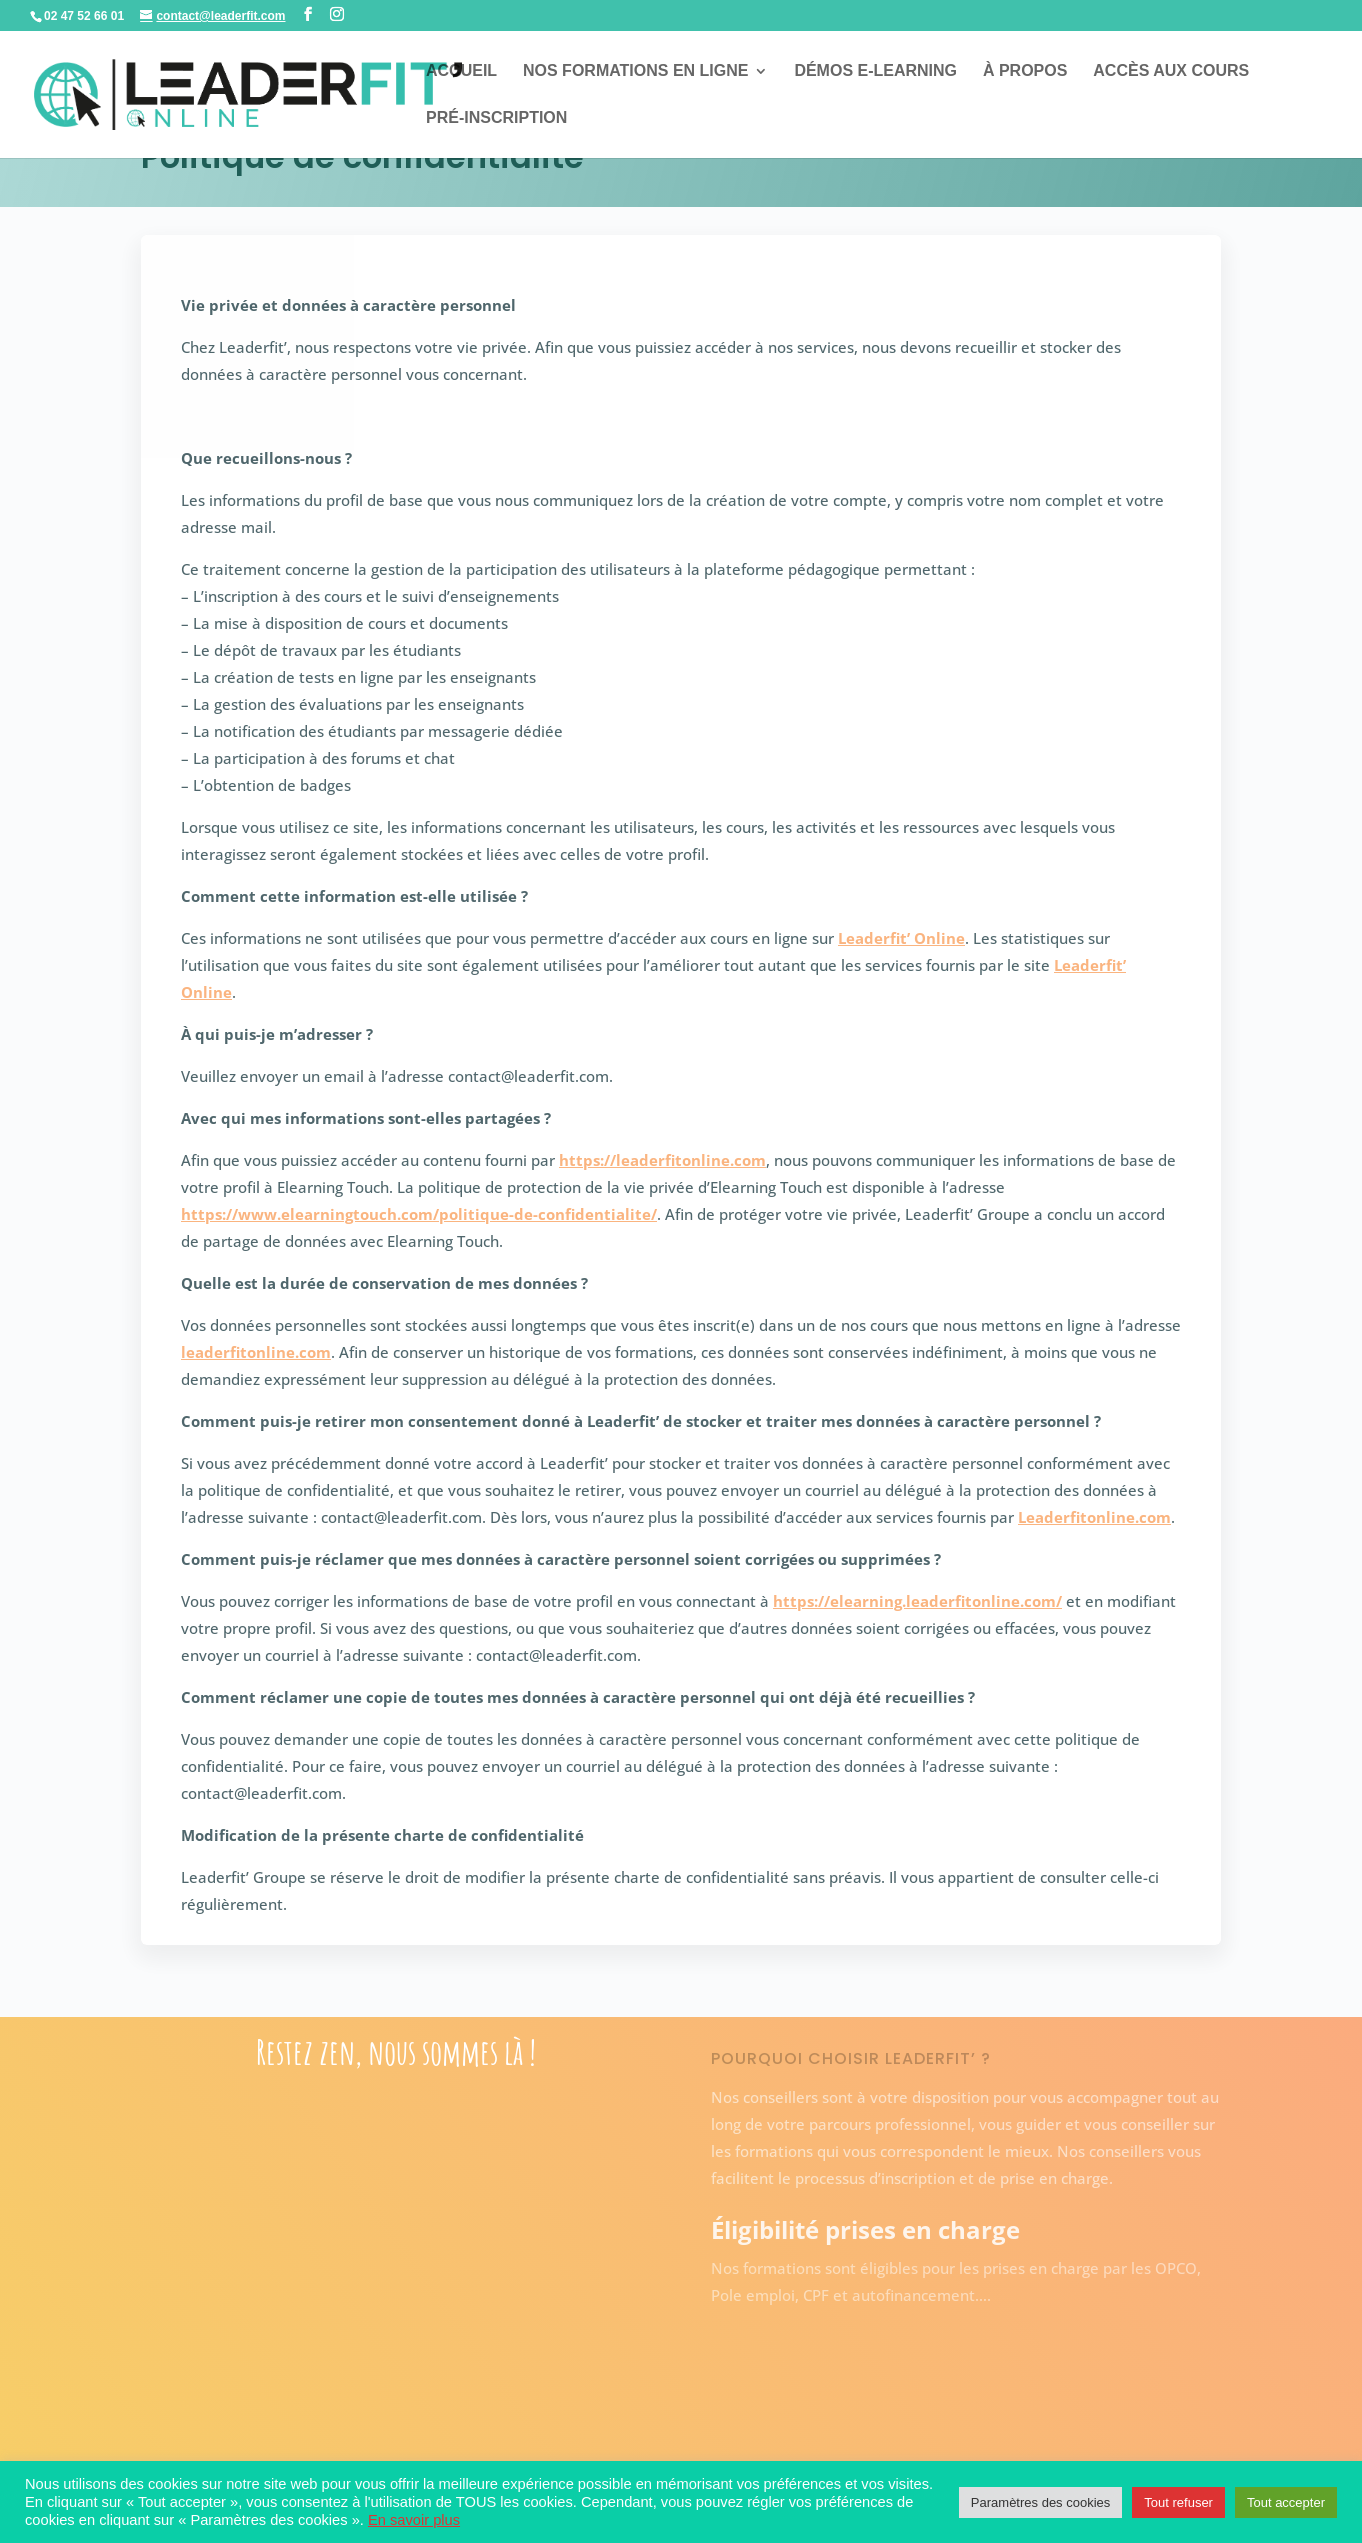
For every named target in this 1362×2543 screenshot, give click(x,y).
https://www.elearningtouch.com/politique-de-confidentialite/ (419, 1214)
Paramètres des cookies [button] (1040, 2502)
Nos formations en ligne (635, 71)
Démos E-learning (875, 71)
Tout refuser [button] (1178, 2502)
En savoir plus (414, 2520)
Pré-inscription (496, 118)
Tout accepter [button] (1286, 2502)
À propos (1025, 71)
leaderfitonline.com (256, 1352)
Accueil (461, 71)
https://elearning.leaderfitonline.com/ (917, 1601)
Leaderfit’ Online (901, 938)
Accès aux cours (1171, 71)
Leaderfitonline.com (1094, 1517)
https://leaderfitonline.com (662, 1160)
